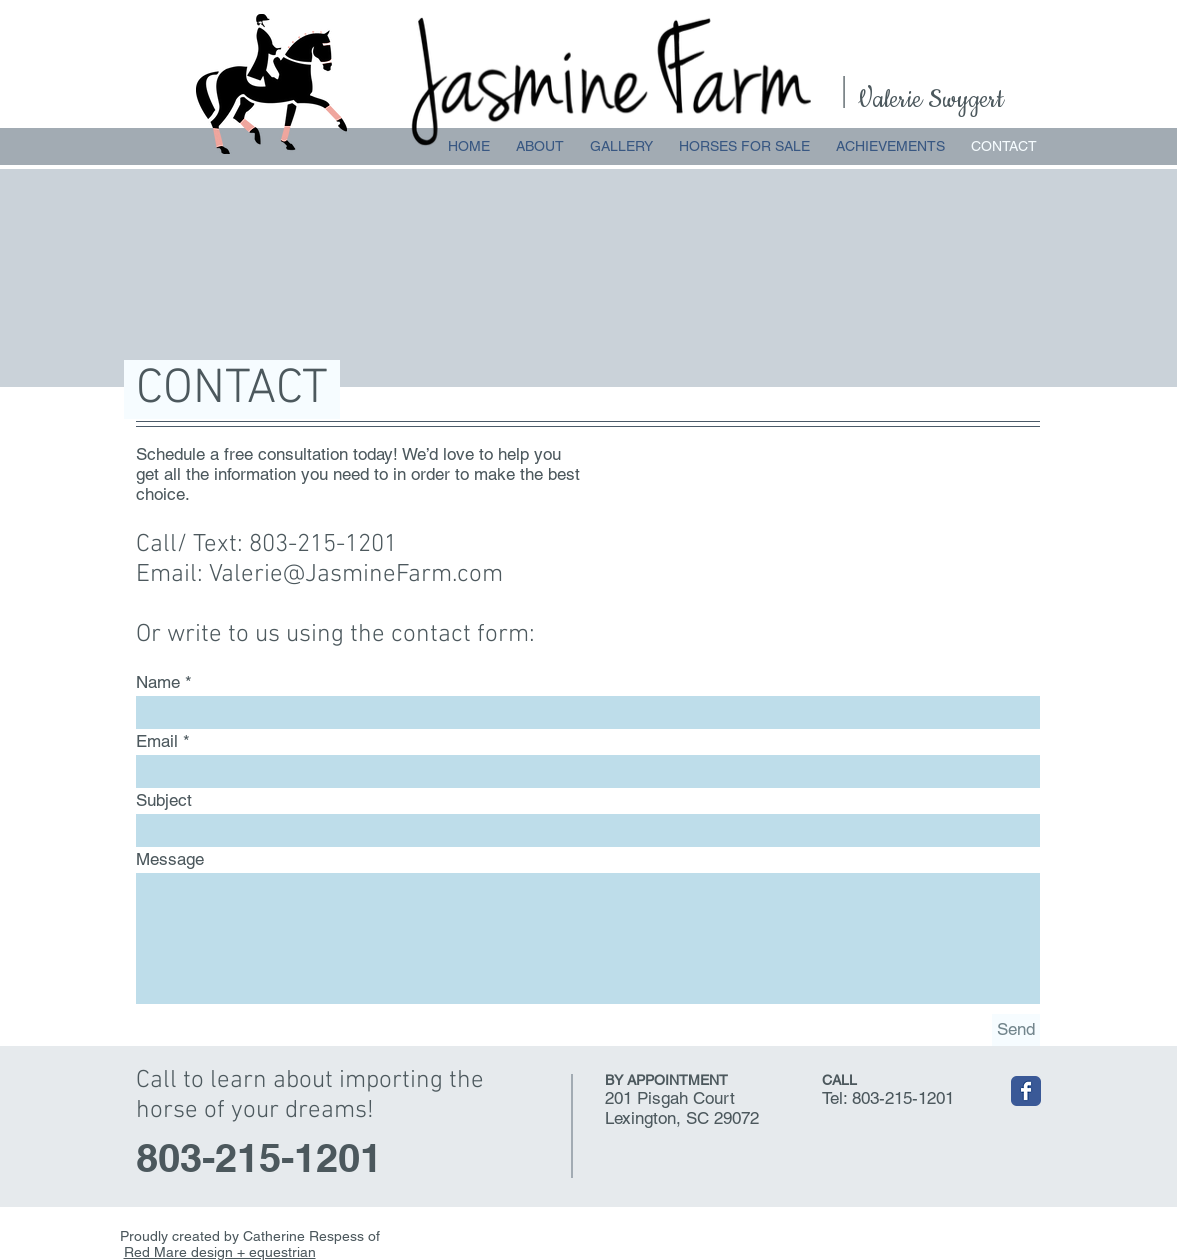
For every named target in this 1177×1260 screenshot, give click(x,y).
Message (170, 859)
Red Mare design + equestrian (220, 1252)
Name (158, 682)
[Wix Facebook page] (1026, 1091)
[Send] (1016, 1030)
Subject (164, 800)
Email (157, 741)
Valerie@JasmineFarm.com (356, 575)
